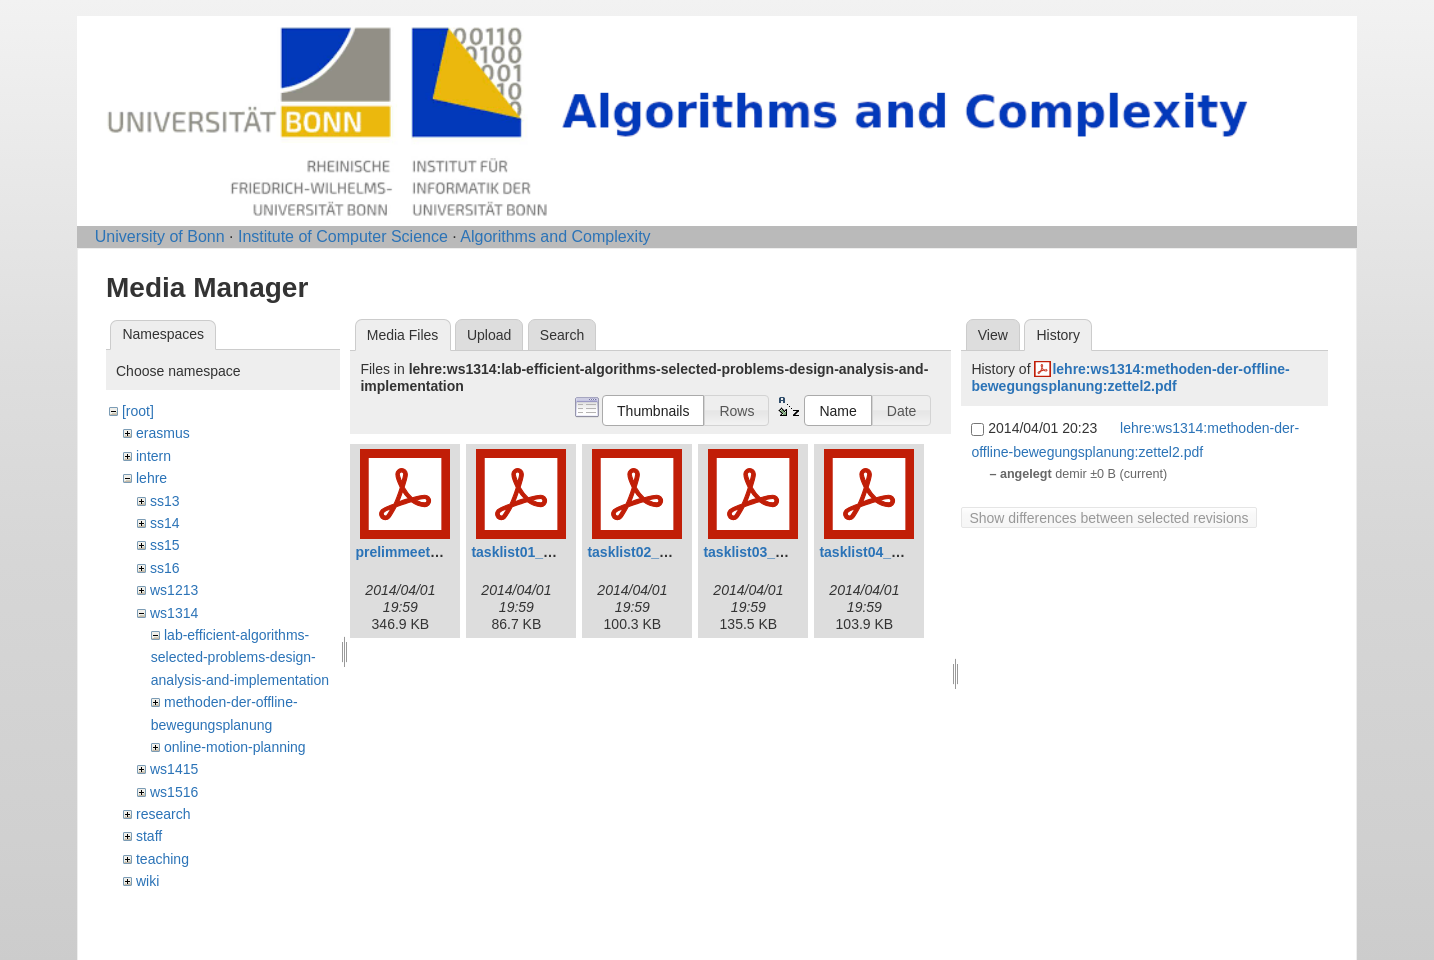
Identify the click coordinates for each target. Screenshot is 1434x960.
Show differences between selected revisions (1108, 518)
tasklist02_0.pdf (639, 552)
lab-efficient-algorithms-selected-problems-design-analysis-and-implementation (240, 657)
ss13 (165, 501)
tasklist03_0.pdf (755, 552)
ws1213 (174, 590)
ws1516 (174, 792)
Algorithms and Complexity (555, 236)
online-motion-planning (235, 747)
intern (153, 456)
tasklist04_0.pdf (871, 552)
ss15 (165, 545)
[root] (138, 411)
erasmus (163, 433)
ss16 (165, 568)
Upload (489, 335)
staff (149, 836)
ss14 (165, 523)
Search (562, 335)
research (163, 814)
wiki (147, 881)
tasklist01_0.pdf (523, 552)
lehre (151, 478)
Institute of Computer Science (343, 236)
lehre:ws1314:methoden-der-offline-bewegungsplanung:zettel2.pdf (1130, 377)
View (993, 335)
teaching (162, 859)
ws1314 (174, 613)
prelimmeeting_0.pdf (423, 552)
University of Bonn (160, 236)
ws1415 (174, 769)
